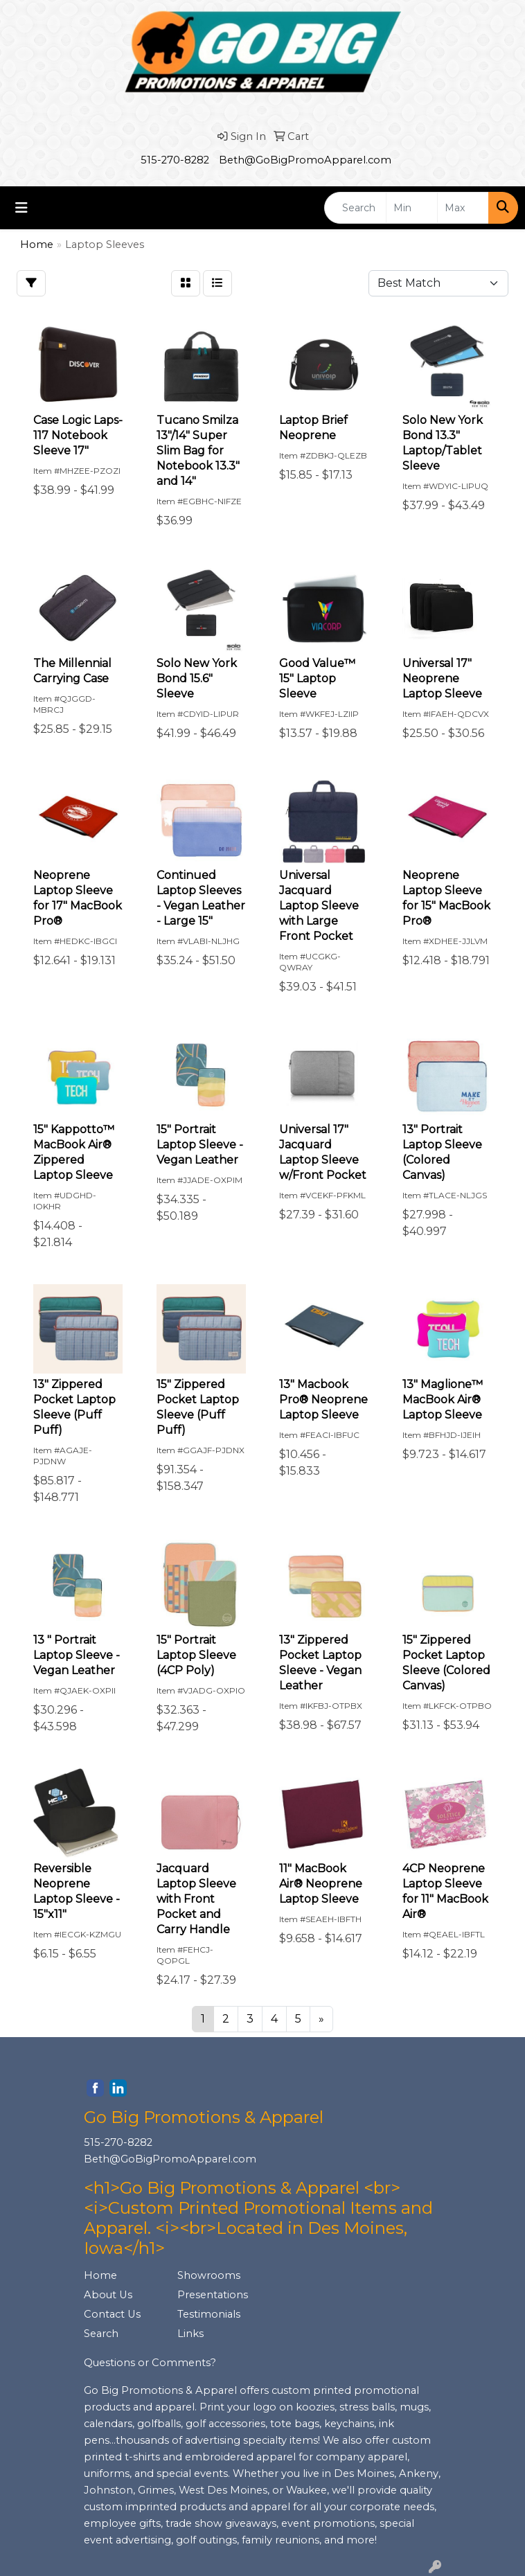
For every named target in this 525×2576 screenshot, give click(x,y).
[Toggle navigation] (21, 207)
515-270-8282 (175, 160)
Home (100, 2275)
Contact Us (112, 2314)
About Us (108, 2295)
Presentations (212, 2295)
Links (190, 2333)
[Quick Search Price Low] (412, 208)
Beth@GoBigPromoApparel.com (305, 160)
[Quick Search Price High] (463, 208)
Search (101, 2333)
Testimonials (208, 2314)
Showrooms (208, 2275)
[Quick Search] (355, 208)
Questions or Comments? (150, 2362)
